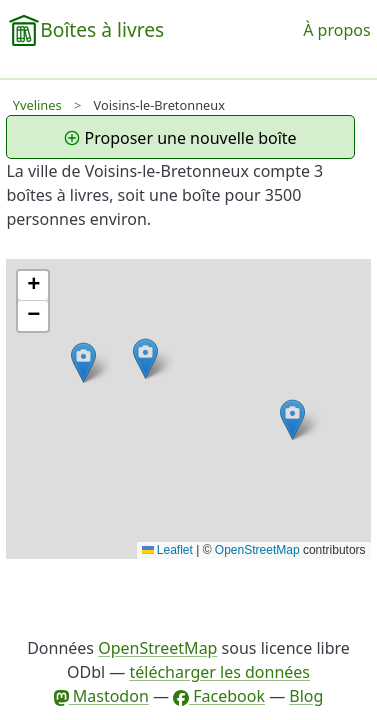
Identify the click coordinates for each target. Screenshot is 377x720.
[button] (83, 362)
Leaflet (167, 550)
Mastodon (101, 696)
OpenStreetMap (257, 550)
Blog (306, 696)
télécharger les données (219, 672)
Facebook (219, 696)
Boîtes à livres (102, 29)
